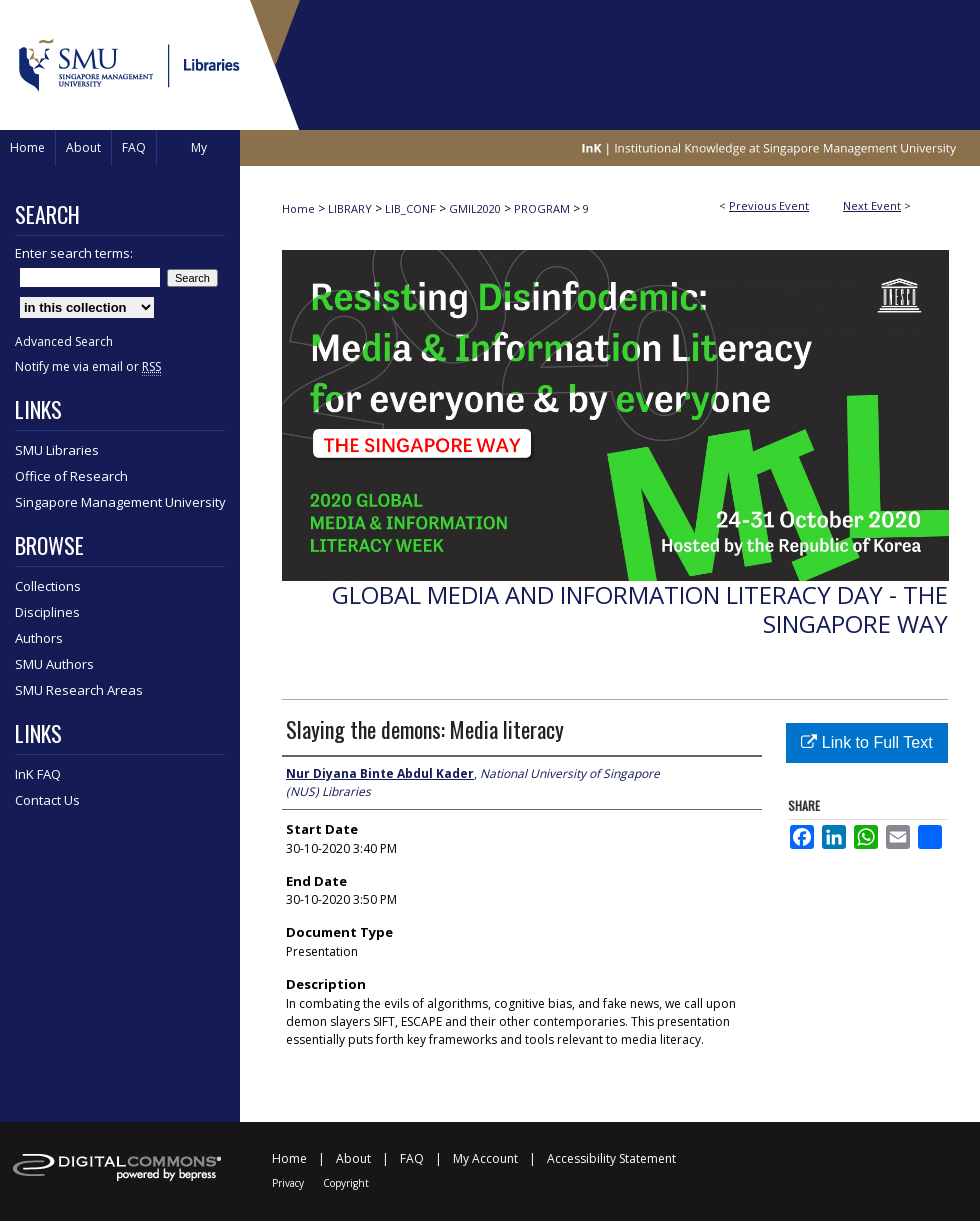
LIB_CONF (412, 208)
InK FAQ (38, 774)
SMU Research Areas (79, 690)
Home (298, 208)
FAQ (412, 1158)
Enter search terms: (74, 253)
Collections (48, 586)
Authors (39, 638)
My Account (485, 1158)
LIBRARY (351, 208)
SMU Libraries (57, 450)
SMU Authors (54, 664)
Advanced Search (64, 341)
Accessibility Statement (611, 1158)
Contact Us (47, 800)
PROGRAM (543, 208)
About (353, 1158)
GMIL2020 (476, 208)
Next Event (872, 205)
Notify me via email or (88, 366)
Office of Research (71, 476)
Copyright (346, 1183)
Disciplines (47, 612)
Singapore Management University (120, 502)
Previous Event (769, 205)
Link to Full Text (866, 742)
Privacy (288, 1183)
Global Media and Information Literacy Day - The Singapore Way (640, 609)
